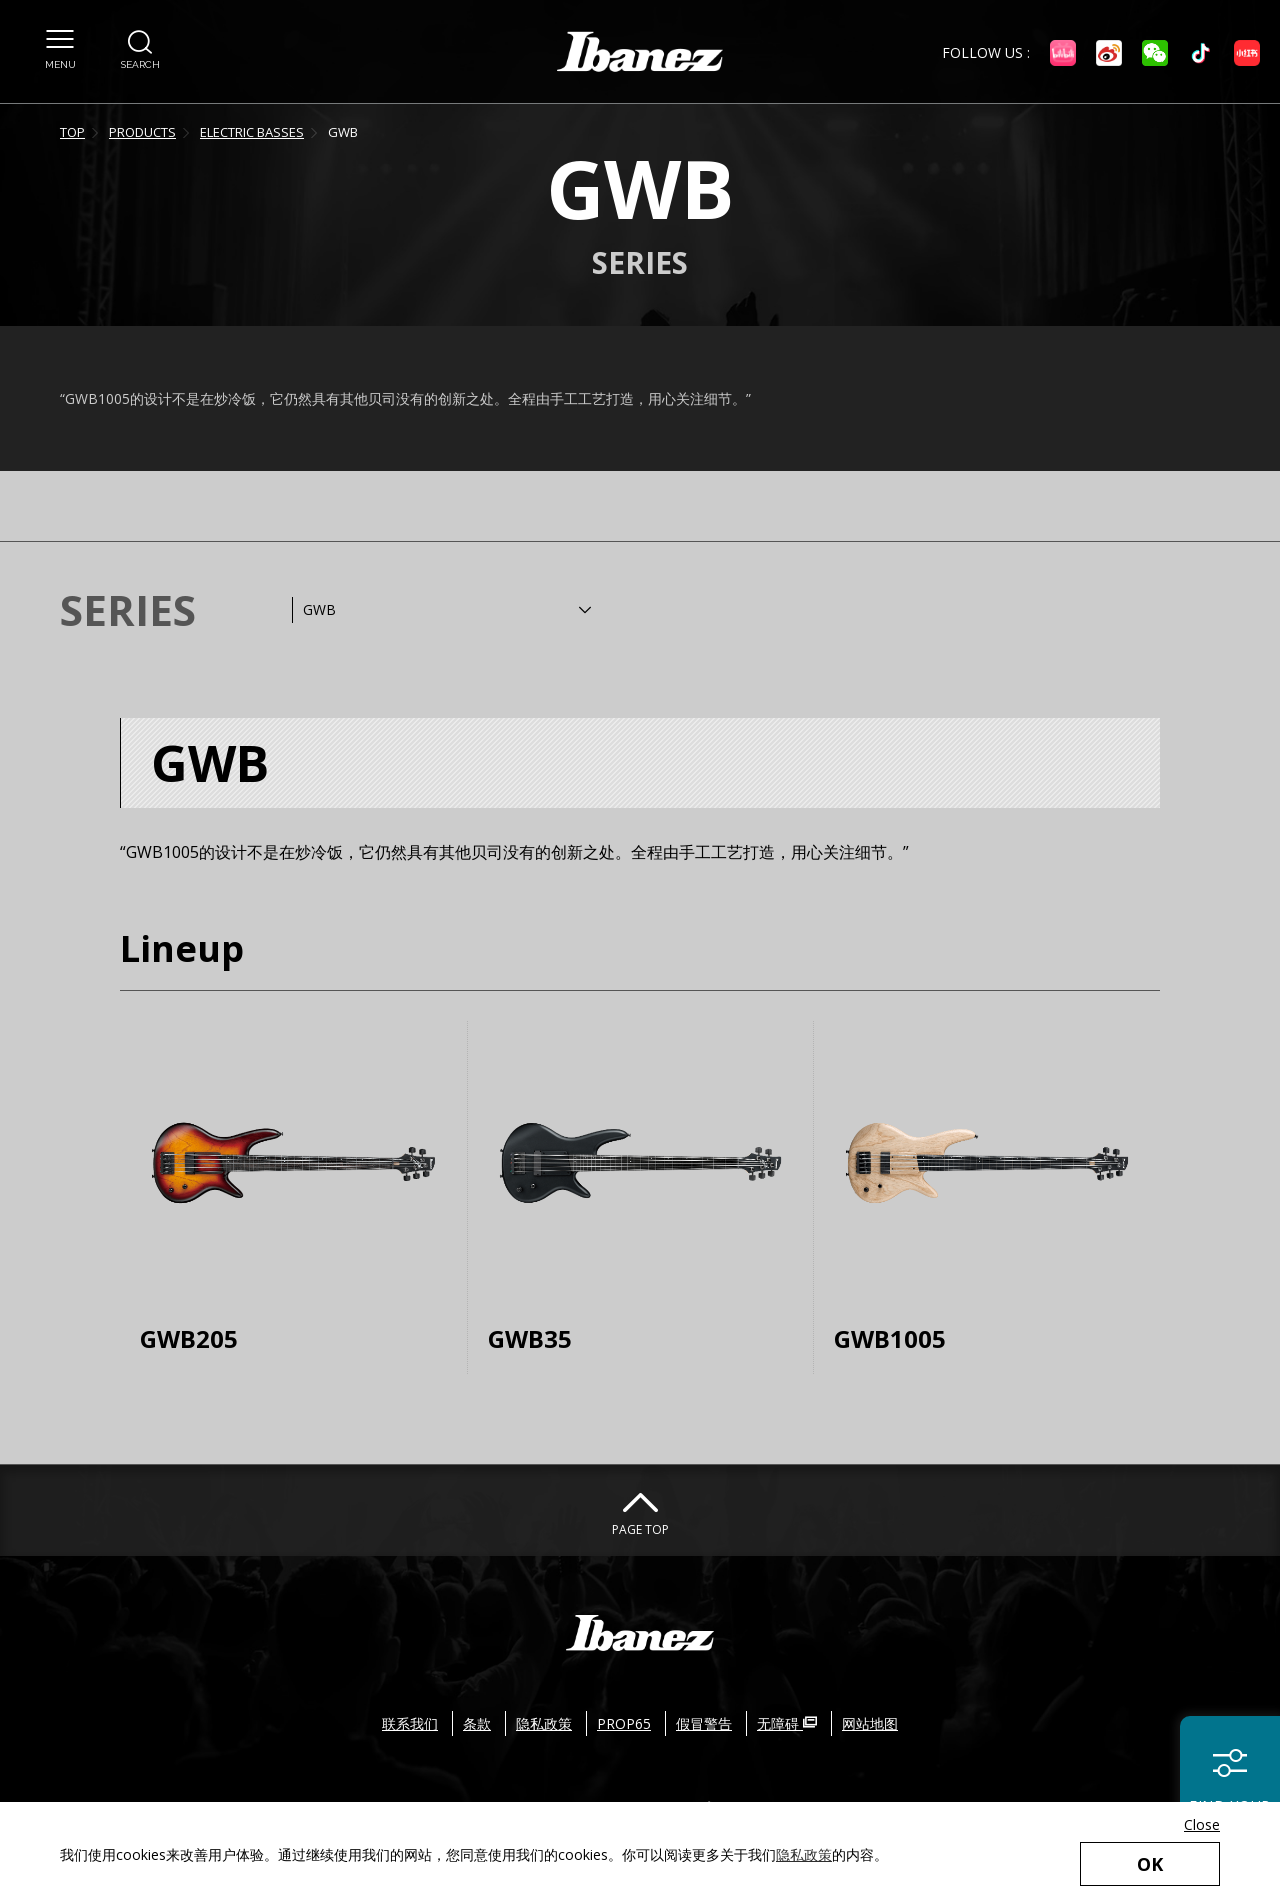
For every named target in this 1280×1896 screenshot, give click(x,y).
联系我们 (410, 1723)
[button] (60, 39)
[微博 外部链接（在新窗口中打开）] (1109, 53)
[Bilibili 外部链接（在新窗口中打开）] (1063, 53)
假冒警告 (704, 1723)
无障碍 (787, 1723)
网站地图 (870, 1723)
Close (1202, 1824)
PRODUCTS (142, 132)
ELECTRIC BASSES (252, 132)
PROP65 (624, 1723)
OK (1150, 1864)
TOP (72, 132)
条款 (477, 1723)
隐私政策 (804, 1854)
